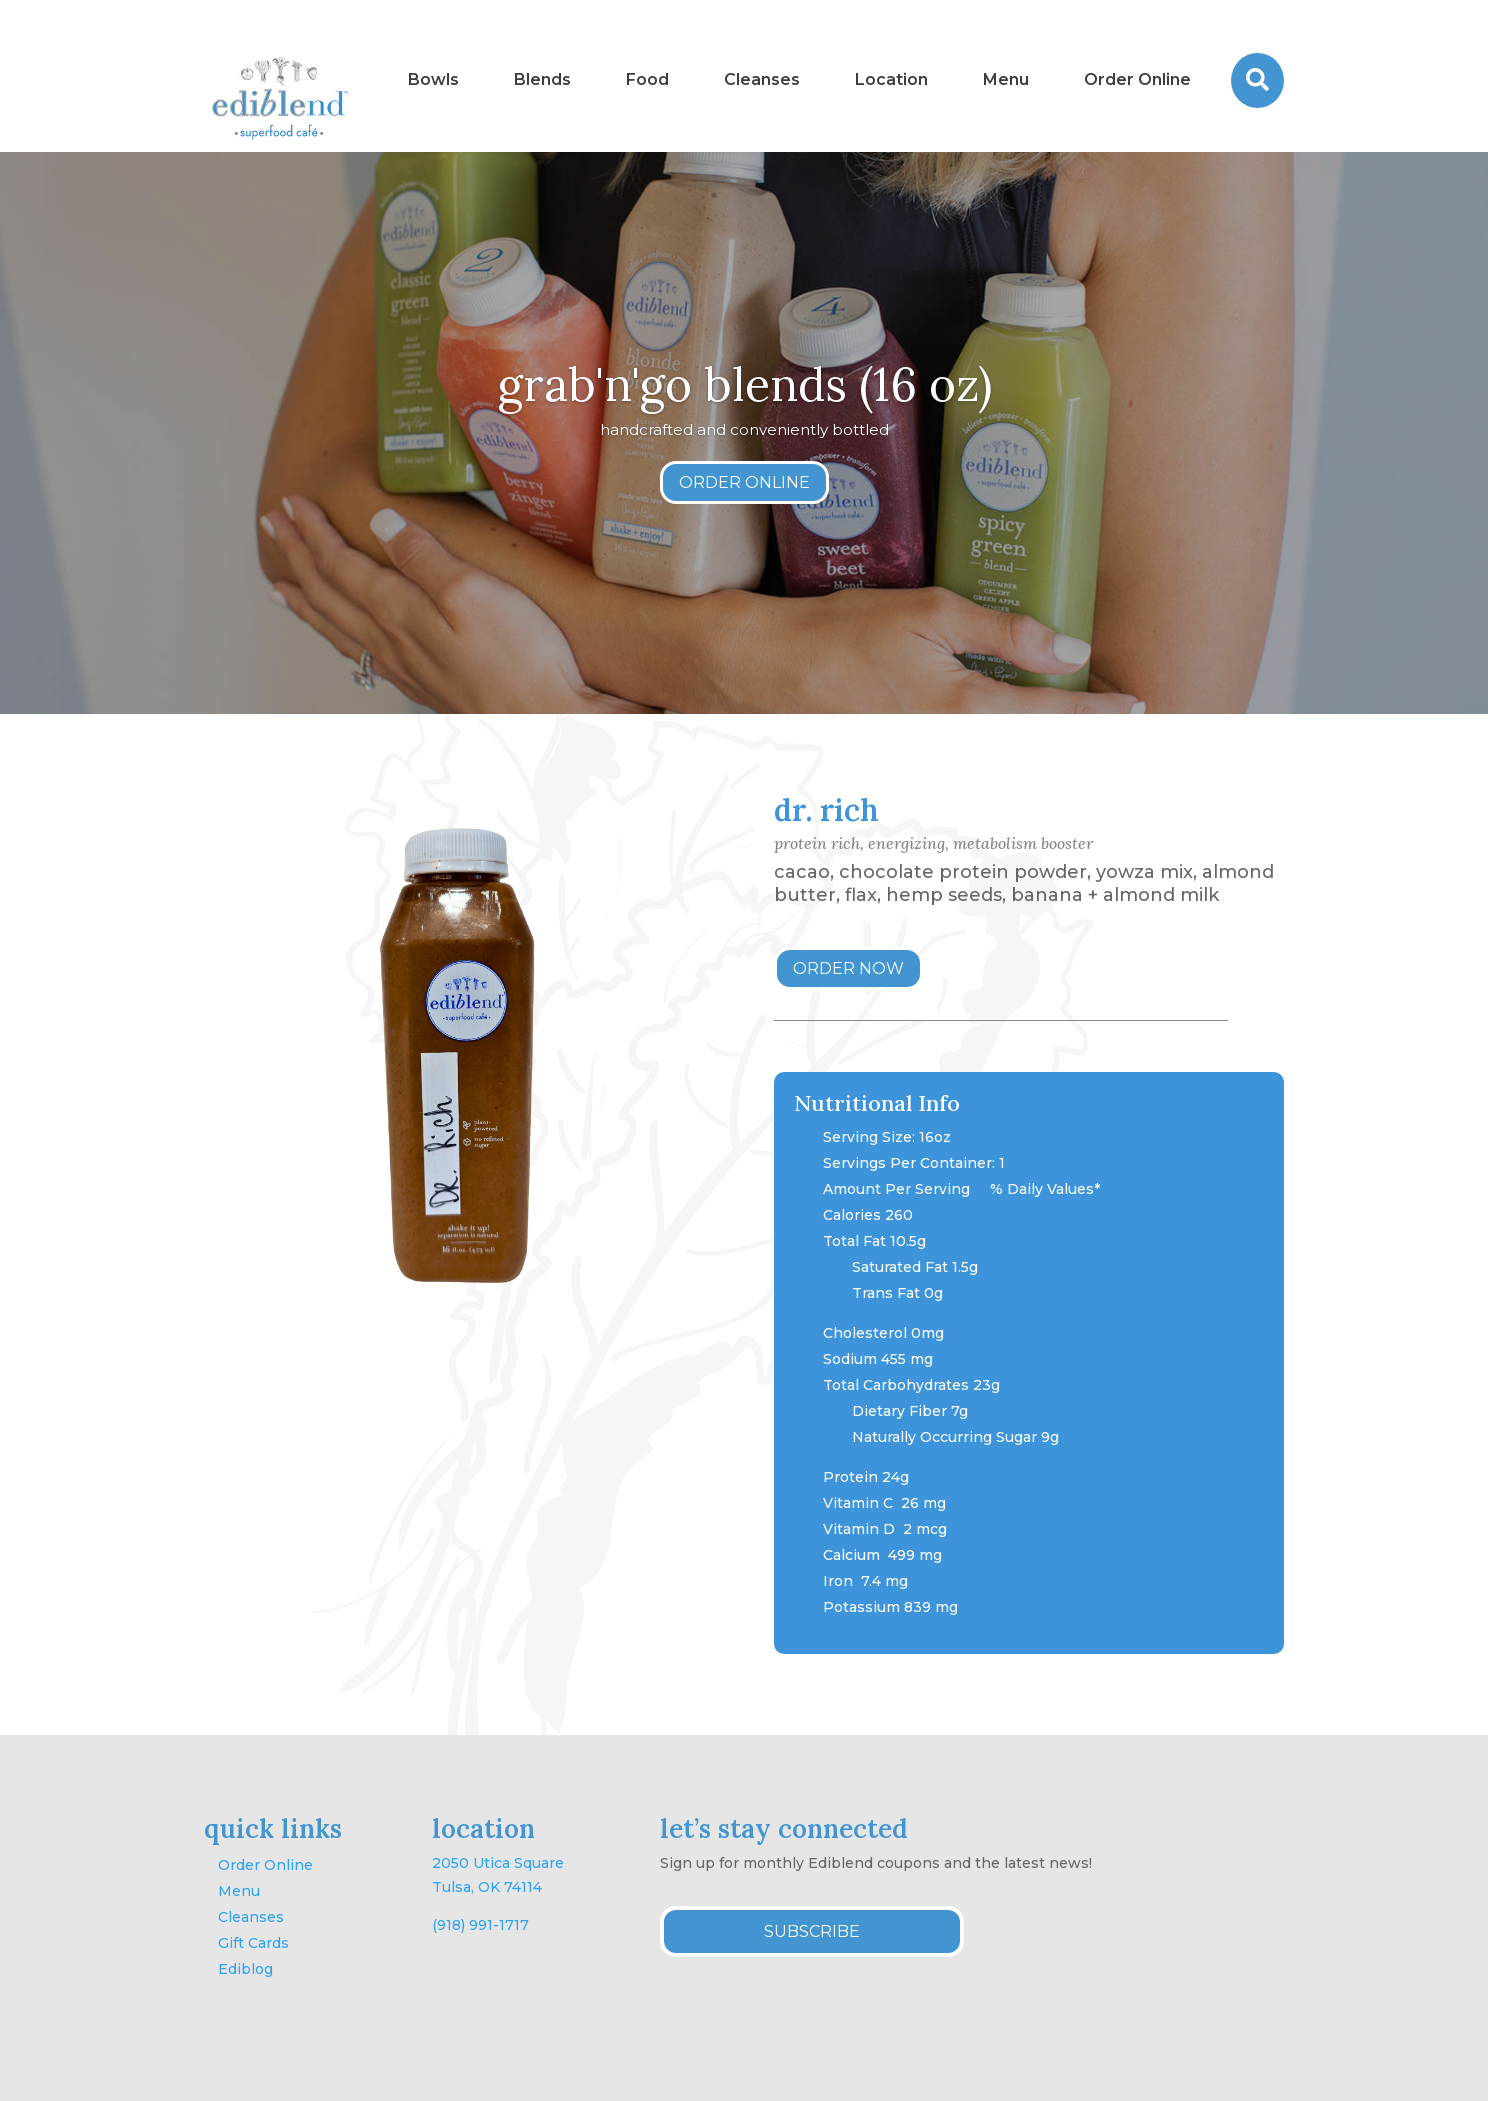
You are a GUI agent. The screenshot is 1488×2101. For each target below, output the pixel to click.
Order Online (265, 1865)
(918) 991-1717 (480, 1925)
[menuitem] (433, 81)
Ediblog (245, 1969)
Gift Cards (253, 1943)
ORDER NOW (848, 968)
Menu (239, 1891)
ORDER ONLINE (744, 483)
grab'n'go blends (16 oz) (744, 384)
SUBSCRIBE (812, 1931)
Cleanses (251, 1917)
